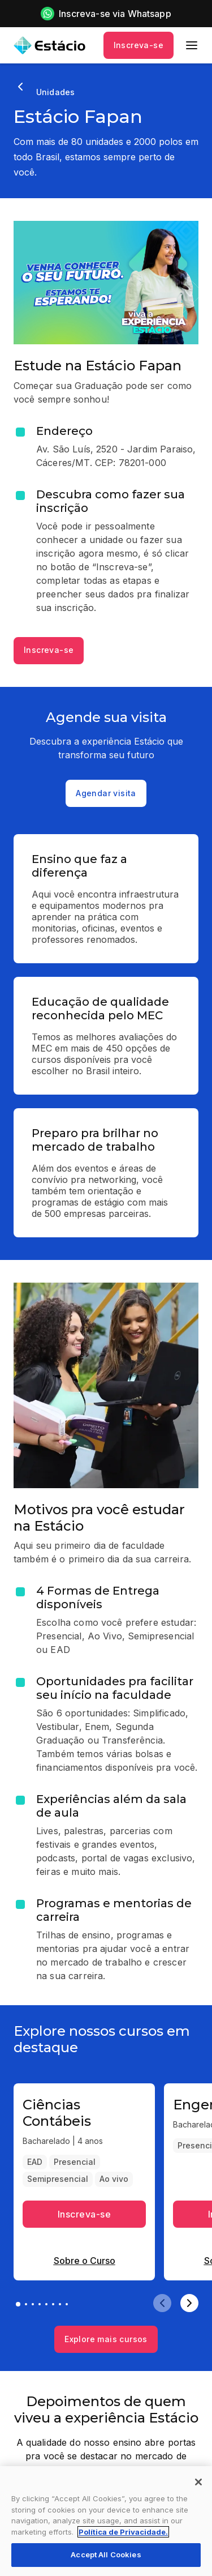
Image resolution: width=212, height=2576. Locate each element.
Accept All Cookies (106, 2554)
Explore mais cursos (106, 2339)
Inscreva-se (138, 45)
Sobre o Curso (84, 2260)
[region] (106, 2521)
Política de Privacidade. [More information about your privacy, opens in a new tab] (123, 2531)
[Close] (198, 2482)
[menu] (191, 45)
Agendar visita (106, 793)
